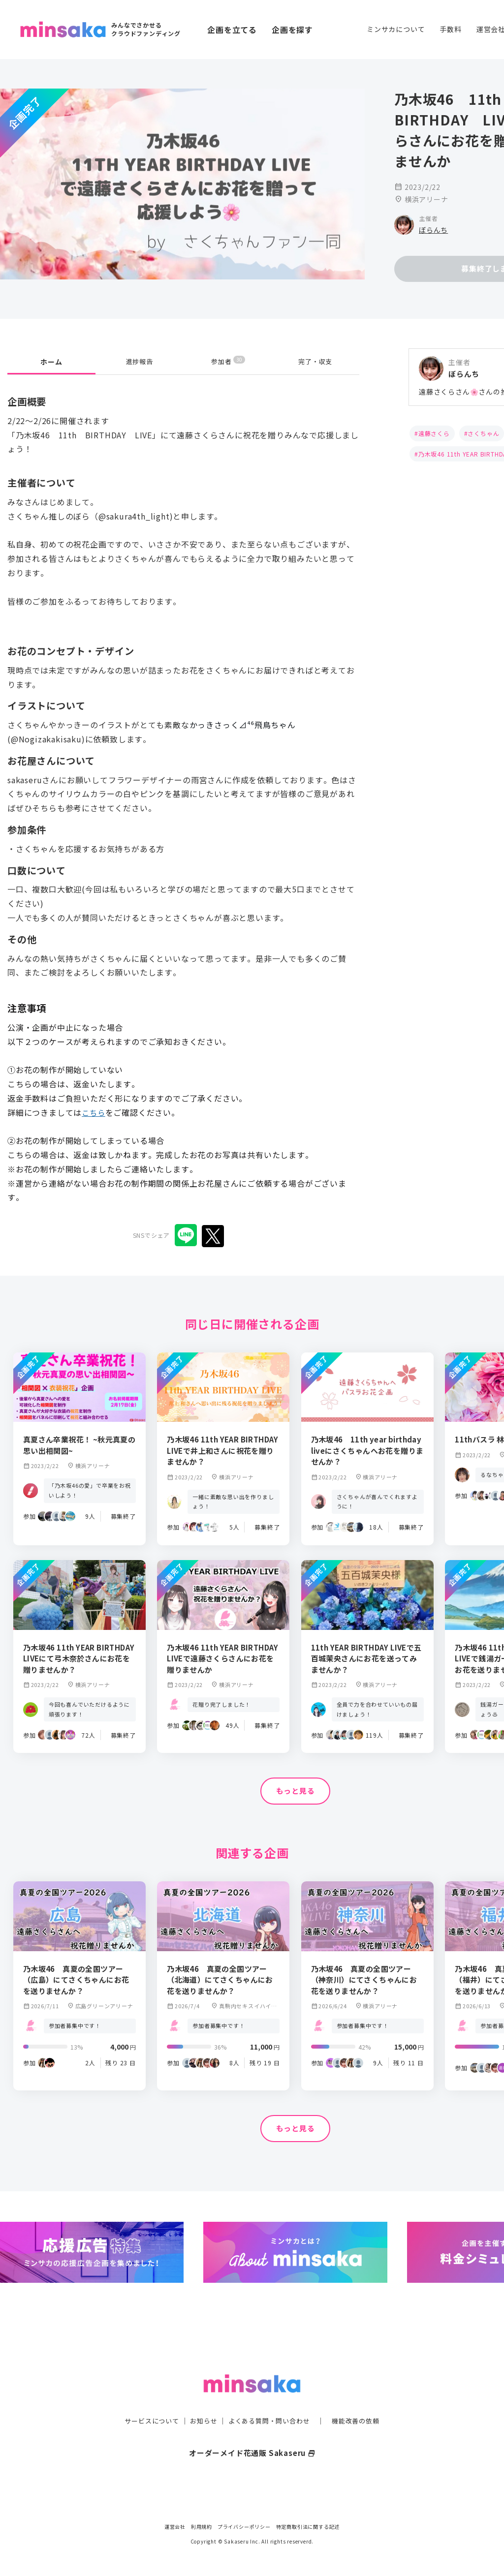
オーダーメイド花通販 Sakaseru (252, 2433)
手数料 (450, 29)
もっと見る (295, 1791)
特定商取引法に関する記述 (308, 2526)
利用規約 (201, 2526)
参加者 (228, 361)
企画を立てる (232, 29)
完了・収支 (315, 362)
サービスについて (146, 2401)
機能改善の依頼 (361, 2401)
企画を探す (292, 29)
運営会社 (175, 2526)
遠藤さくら (434, 433)
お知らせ (201, 2401)
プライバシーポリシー (244, 2526)
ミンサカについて (396, 29)
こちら (94, 1112)
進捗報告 (139, 362)
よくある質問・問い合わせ (270, 2401)
